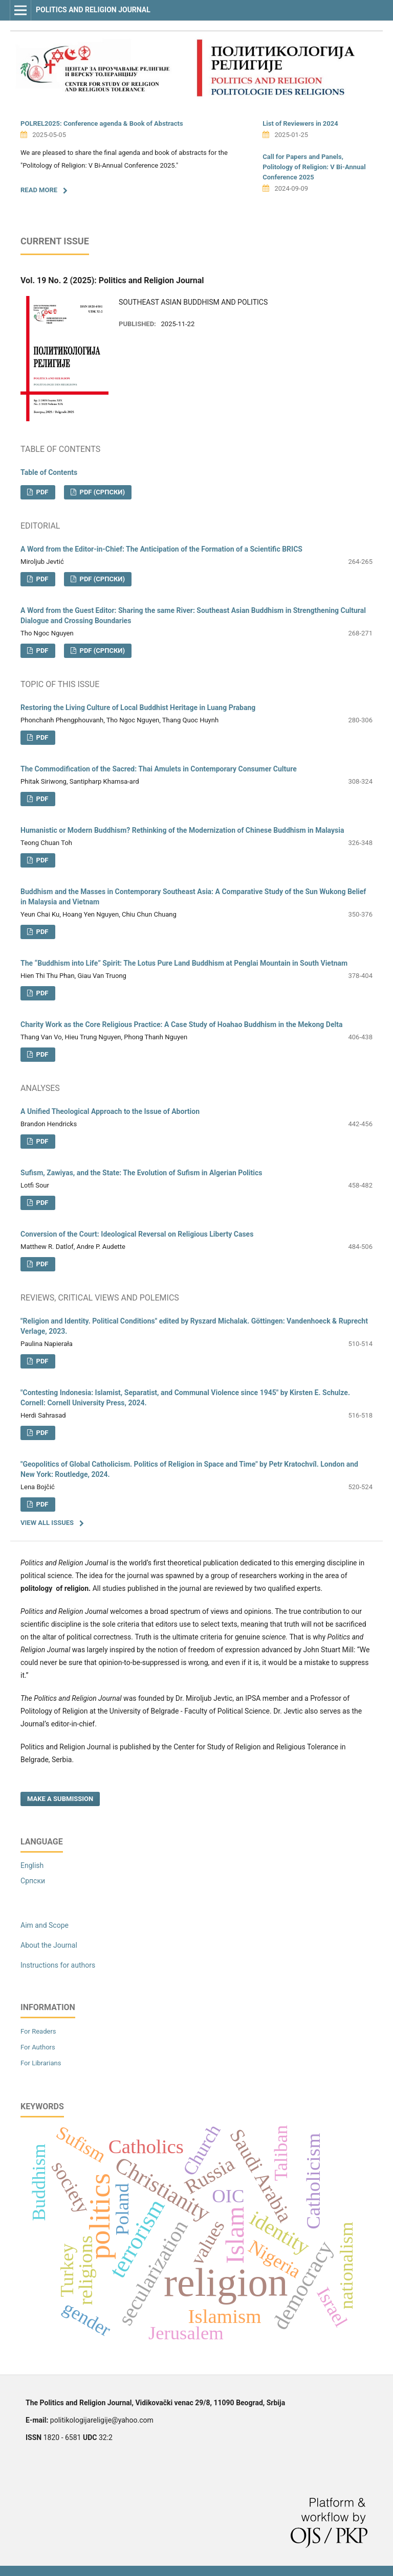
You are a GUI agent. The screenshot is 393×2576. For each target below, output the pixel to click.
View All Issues (47, 1522)
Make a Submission (60, 1799)
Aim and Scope (44, 1925)
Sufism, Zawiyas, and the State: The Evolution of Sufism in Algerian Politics (141, 1173)
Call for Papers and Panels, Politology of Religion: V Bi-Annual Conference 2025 (314, 167)
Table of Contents (48, 472)
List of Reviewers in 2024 (300, 123)
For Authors (37, 2047)
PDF (41, 492)
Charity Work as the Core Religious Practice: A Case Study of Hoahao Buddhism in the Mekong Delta (181, 1024)
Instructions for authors (57, 1965)
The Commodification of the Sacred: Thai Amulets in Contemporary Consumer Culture (158, 769)
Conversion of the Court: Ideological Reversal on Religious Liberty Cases (136, 1234)
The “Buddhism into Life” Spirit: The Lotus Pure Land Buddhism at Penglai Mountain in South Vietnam (183, 963)
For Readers (38, 2031)
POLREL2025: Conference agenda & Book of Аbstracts (101, 123)
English (31, 1865)
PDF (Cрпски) (101, 492)
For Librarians (40, 2063)
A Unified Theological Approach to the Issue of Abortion (110, 1111)
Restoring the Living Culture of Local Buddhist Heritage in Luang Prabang (137, 707)
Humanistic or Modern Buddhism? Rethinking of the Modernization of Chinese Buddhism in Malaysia (182, 830)
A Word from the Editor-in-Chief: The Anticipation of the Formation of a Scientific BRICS (161, 549)
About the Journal (48, 1945)
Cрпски (32, 1881)
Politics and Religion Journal (93, 10)
